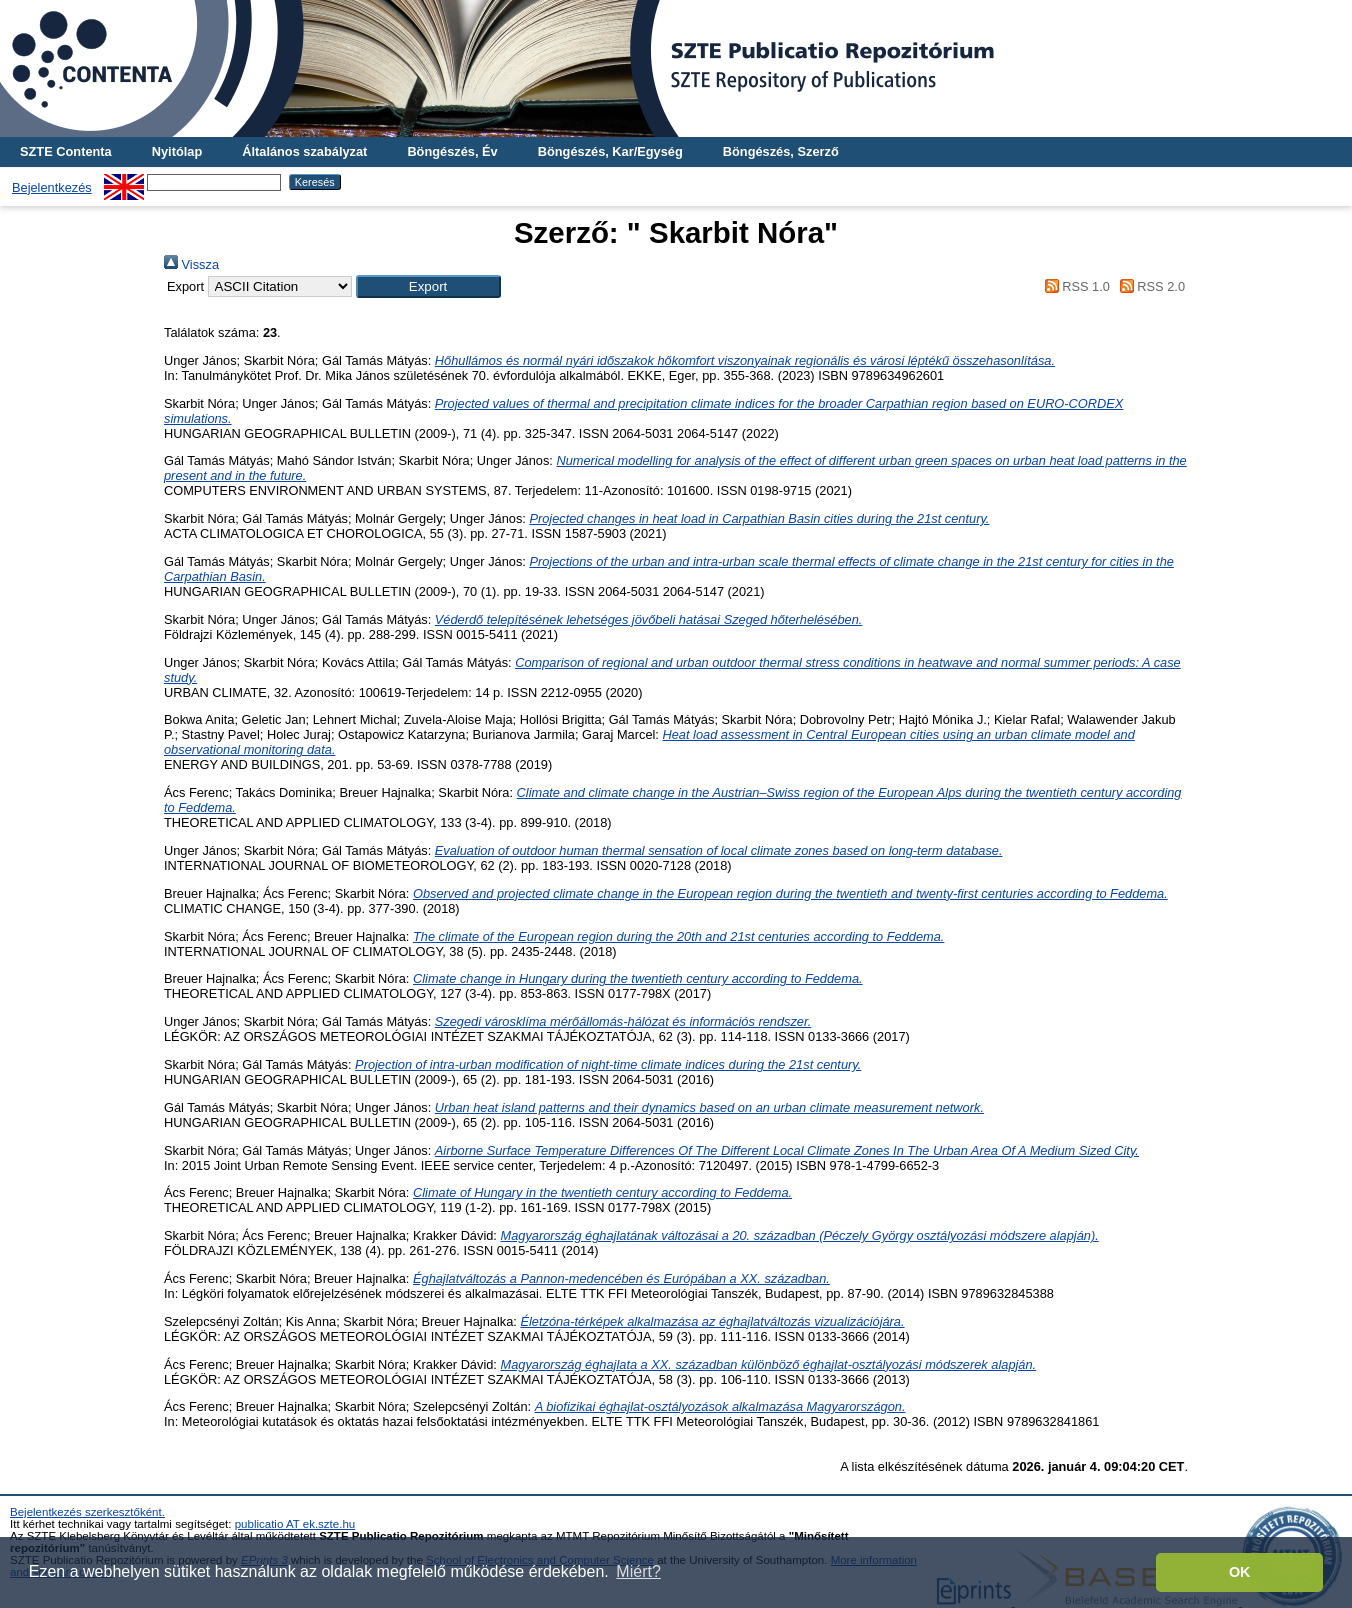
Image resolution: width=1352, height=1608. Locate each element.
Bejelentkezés (52, 187)
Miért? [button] (638, 1571)
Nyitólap (177, 151)
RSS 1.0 (1074, 286)
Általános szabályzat (304, 151)
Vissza (191, 264)
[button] (428, 286)
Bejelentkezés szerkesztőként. (87, 1512)
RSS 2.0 (1149, 286)
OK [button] (1240, 1572)
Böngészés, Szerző (781, 151)
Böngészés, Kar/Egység (610, 151)
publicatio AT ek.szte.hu (295, 1524)
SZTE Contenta (66, 151)
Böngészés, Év (452, 151)
